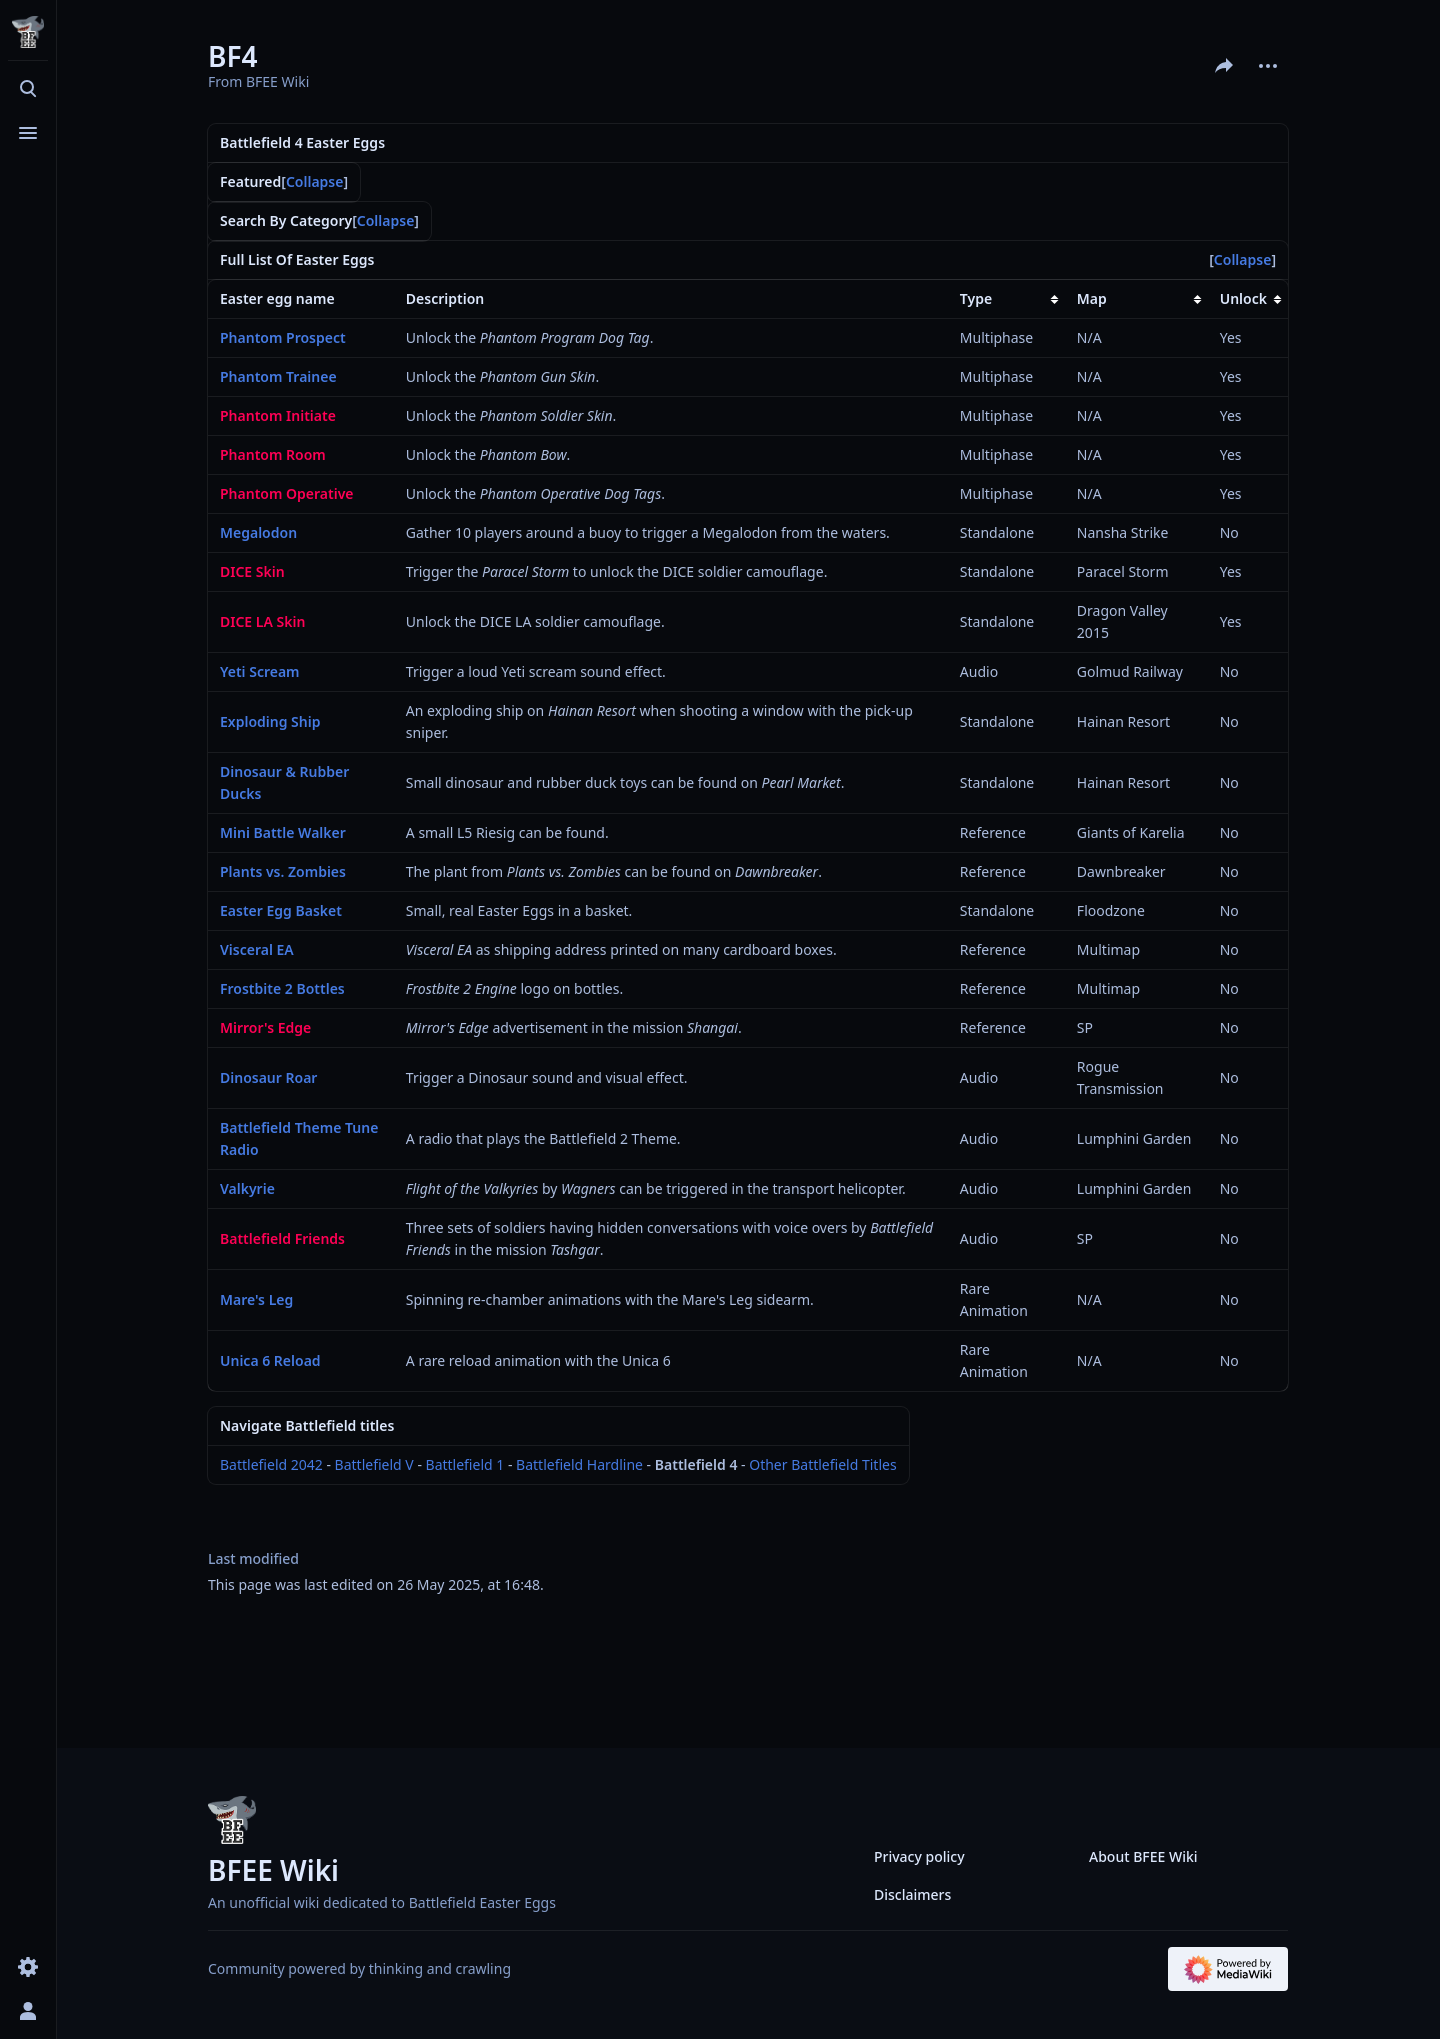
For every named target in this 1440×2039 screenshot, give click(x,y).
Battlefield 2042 (271, 1464)
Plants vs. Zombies (283, 871)
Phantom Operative (287, 493)
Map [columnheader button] (1092, 298)
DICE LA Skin (262, 621)
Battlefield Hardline (579, 1464)
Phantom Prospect (283, 337)
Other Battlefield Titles (822, 1464)
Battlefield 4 (696, 1464)
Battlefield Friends (282, 1238)
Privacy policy (919, 1856)
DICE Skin (252, 571)
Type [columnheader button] (976, 298)
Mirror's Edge (265, 1027)
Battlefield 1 (465, 1464)
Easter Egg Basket (281, 910)
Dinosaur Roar (268, 1077)
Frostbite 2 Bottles (282, 988)
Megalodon (258, 532)
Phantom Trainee (278, 376)
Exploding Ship (270, 721)
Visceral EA (257, 949)
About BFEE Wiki (1143, 1856)
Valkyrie (247, 1188)
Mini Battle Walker (283, 832)
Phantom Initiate (278, 415)
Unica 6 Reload (270, 1360)
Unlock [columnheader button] (1243, 298)
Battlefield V (374, 1464)
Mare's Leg (256, 1299)
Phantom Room (273, 454)
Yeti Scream (260, 671)
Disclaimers (912, 1894)
